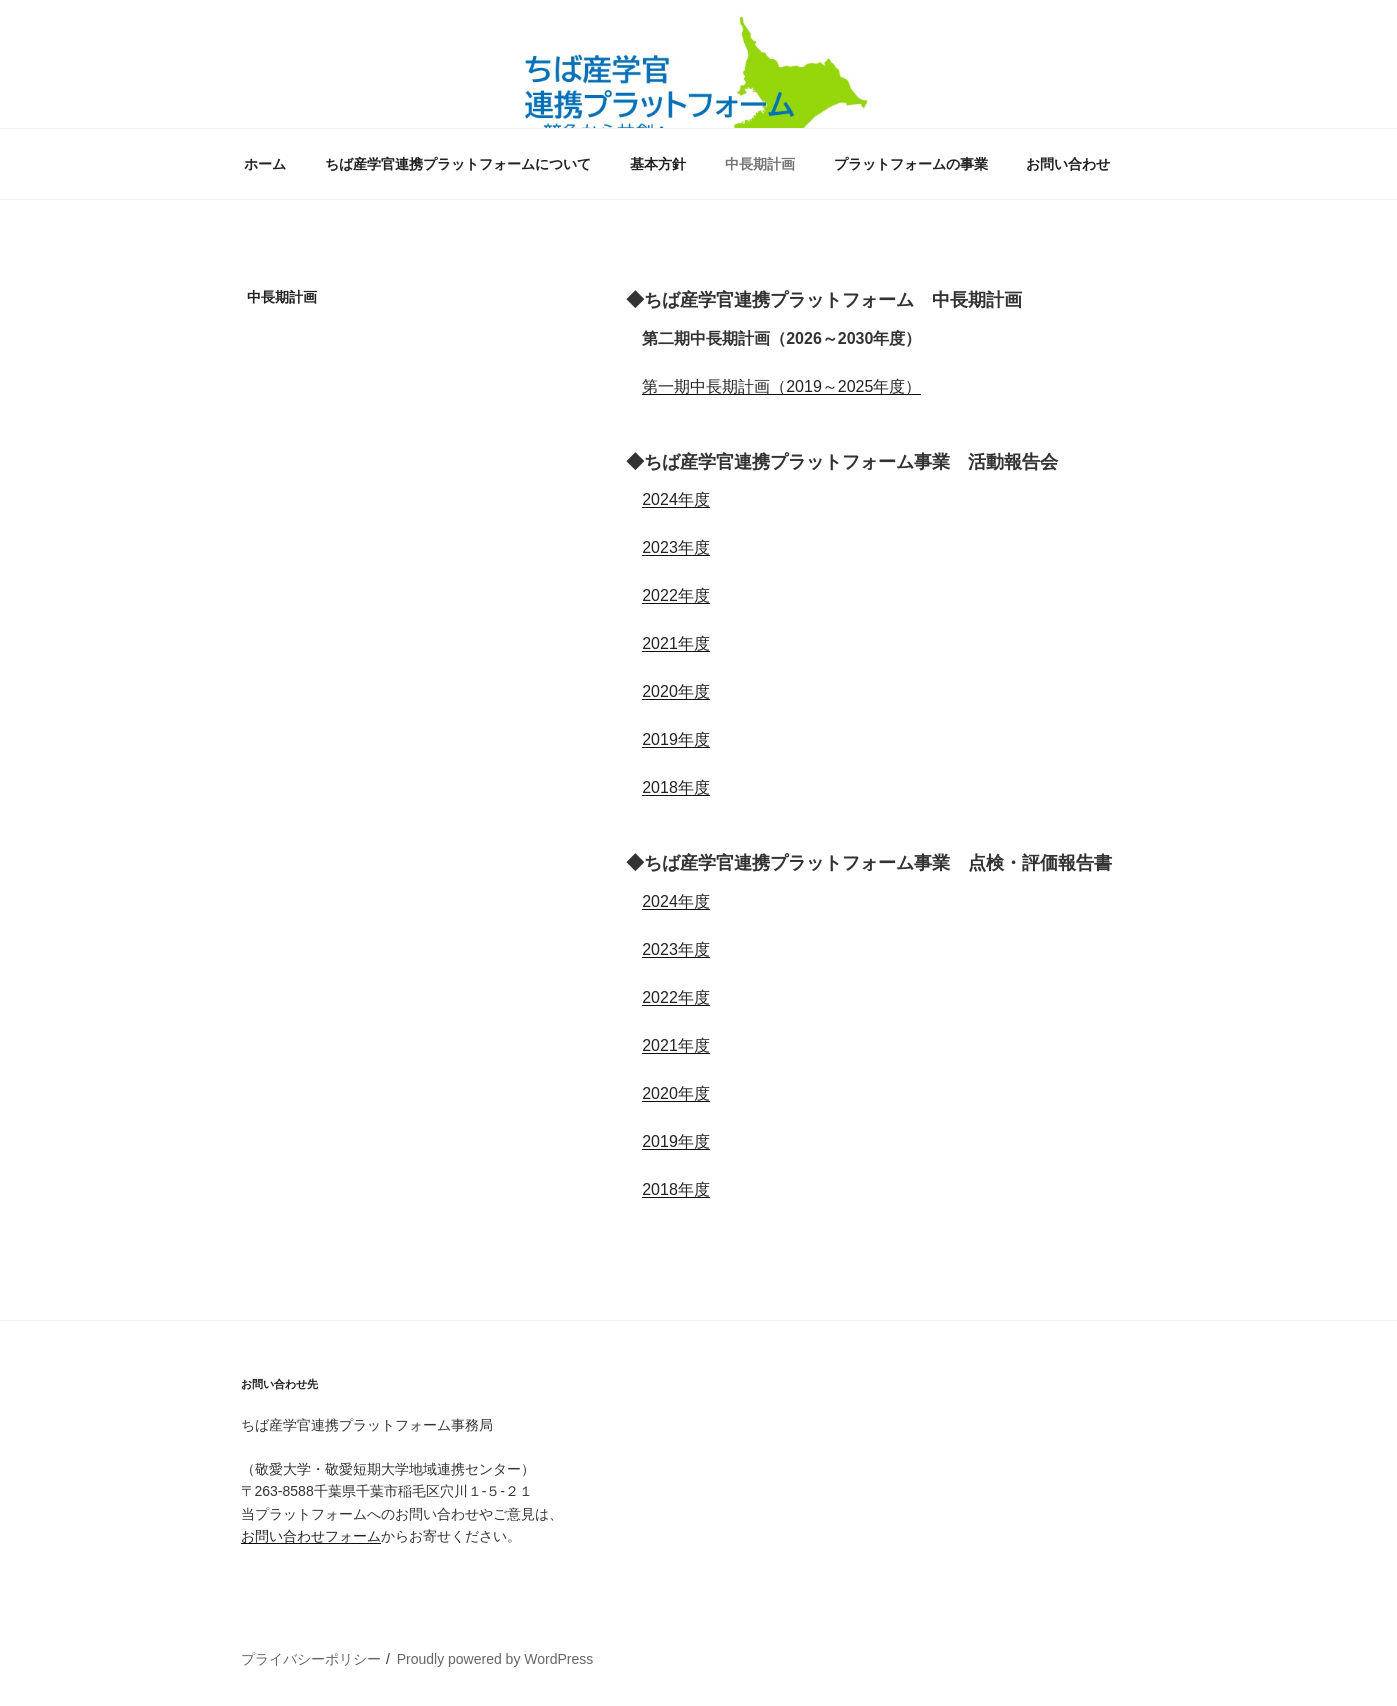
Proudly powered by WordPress (495, 1659)
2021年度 (676, 643)
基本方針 (658, 164)
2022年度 (676, 595)
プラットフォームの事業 (911, 164)
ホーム (265, 164)
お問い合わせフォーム (311, 1536)
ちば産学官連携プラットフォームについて (458, 164)
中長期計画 (760, 164)
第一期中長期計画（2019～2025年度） (781, 386)
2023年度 (676, 547)
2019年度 (676, 739)
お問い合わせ (1068, 164)
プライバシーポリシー (311, 1659)
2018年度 (676, 787)
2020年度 (676, 691)
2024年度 (676, 499)
